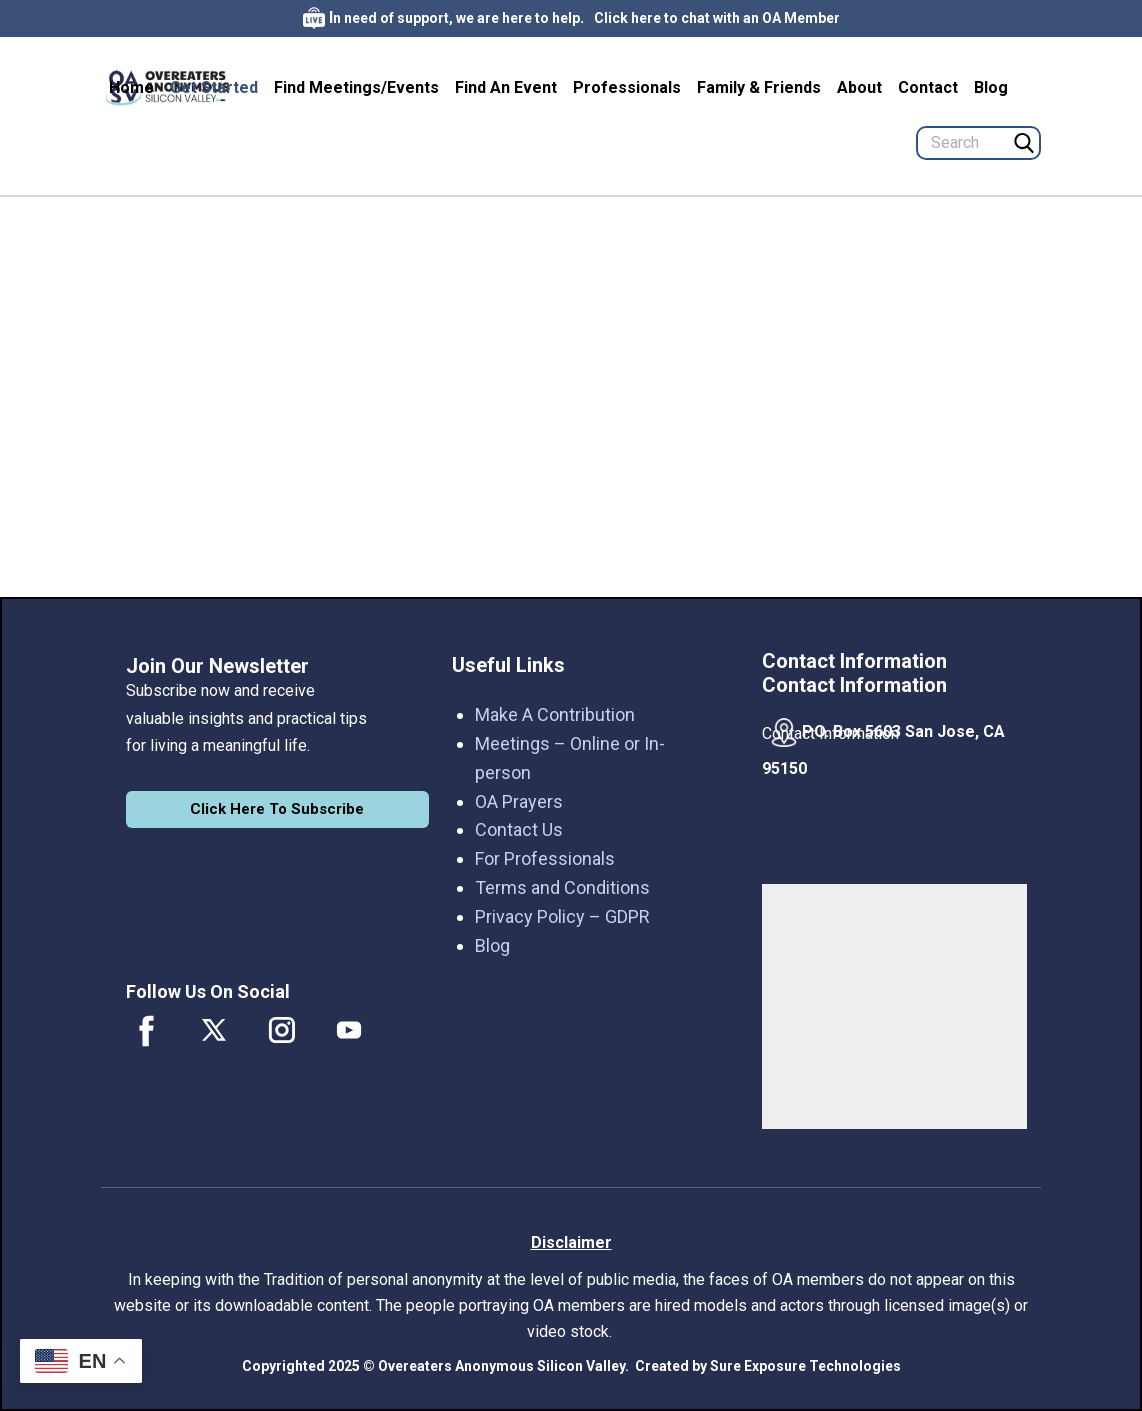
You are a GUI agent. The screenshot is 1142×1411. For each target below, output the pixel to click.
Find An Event (506, 87)
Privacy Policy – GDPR (562, 916)
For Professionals (545, 858)
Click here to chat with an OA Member (717, 18)
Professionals (627, 87)
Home (131, 87)
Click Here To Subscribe (277, 809)
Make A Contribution (555, 714)
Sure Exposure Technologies (805, 1366)
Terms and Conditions (562, 887)
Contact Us (519, 829)
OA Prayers (519, 801)
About (859, 87)
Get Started (214, 87)
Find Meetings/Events (356, 87)
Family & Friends (759, 87)
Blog (991, 87)
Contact (928, 87)
